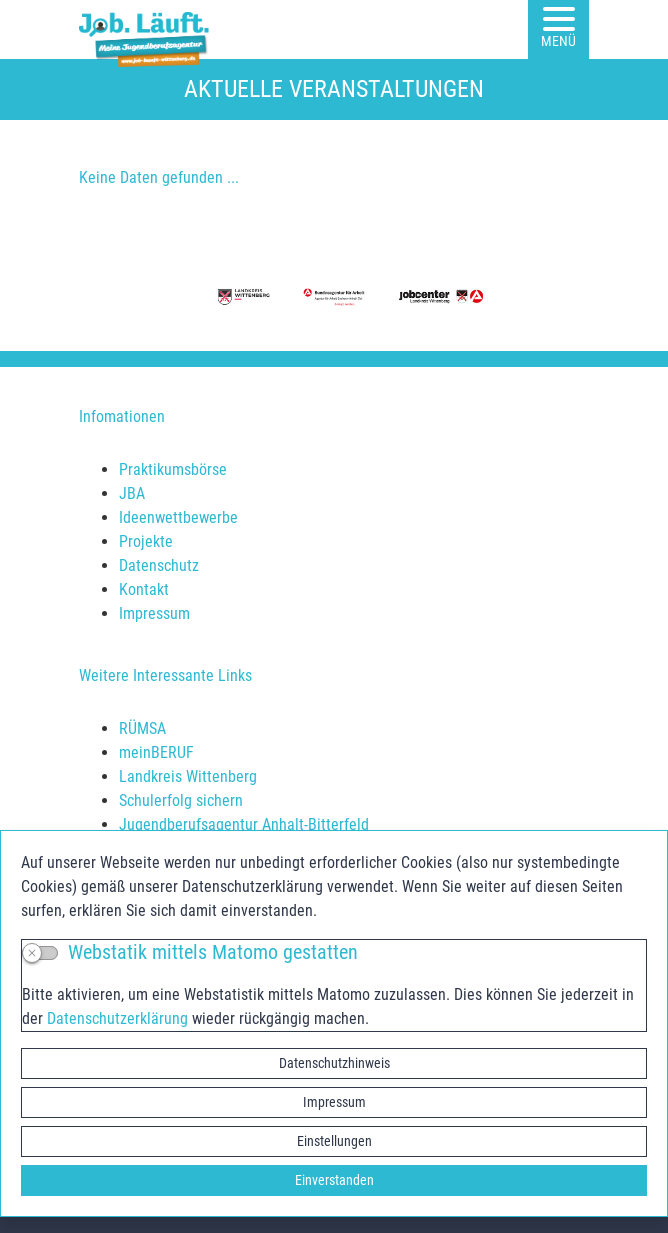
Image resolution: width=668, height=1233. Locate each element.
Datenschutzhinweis (334, 1063)
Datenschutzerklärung (117, 1018)
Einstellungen (334, 1141)
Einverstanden (334, 1180)
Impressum (334, 1102)
